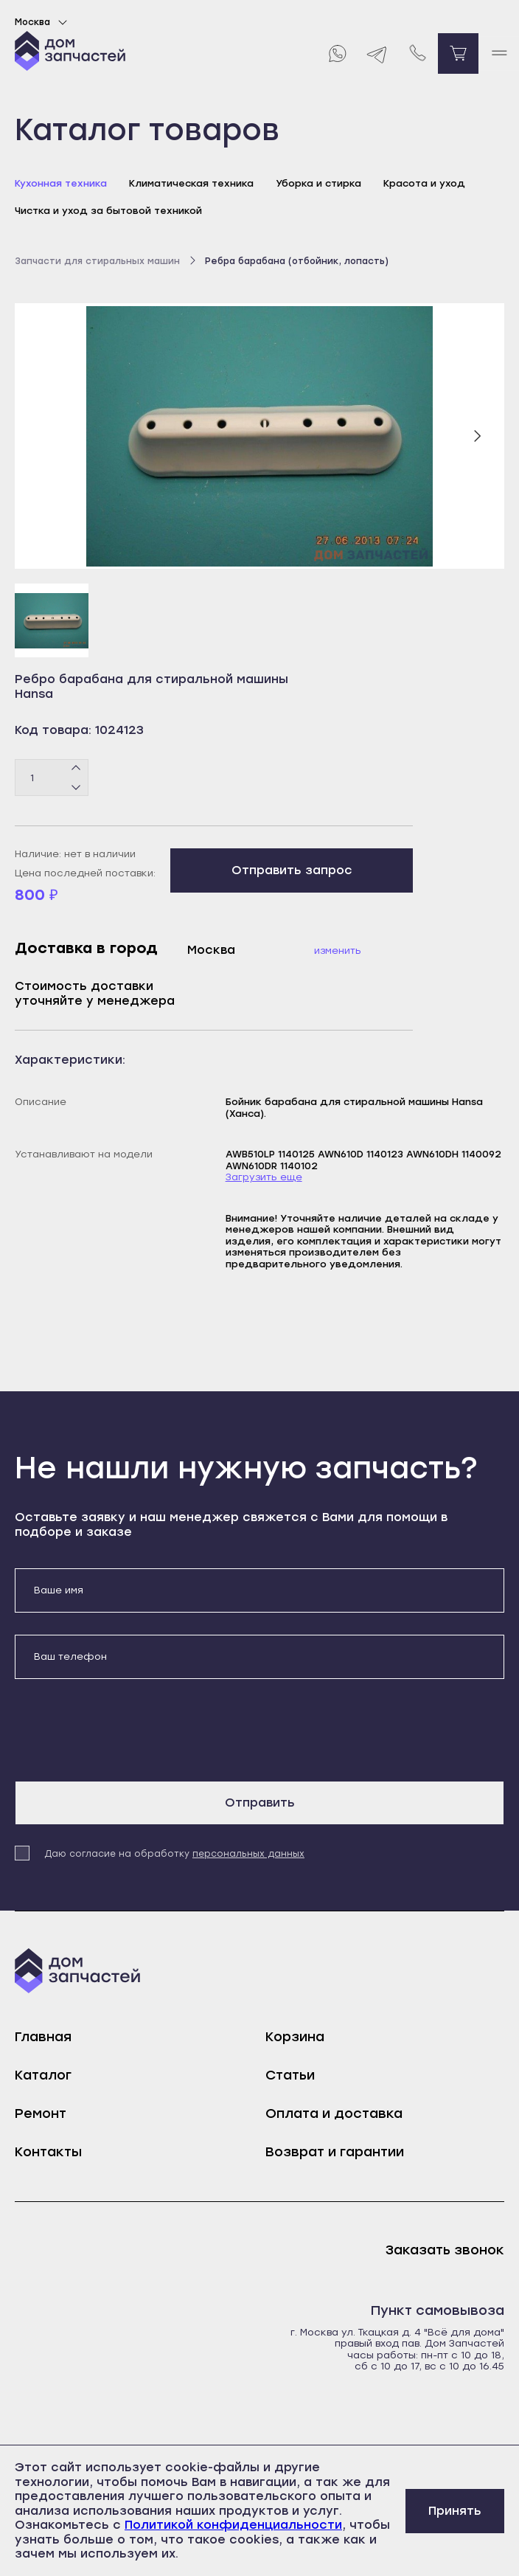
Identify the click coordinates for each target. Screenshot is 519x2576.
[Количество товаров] (51, 777)
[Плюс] (76, 768)
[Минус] (76, 787)
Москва (43, 22)
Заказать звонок (445, 2250)
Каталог (43, 2075)
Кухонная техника (61, 183)
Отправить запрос (291, 870)
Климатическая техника (191, 183)
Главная (43, 2037)
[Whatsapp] (336, 53)
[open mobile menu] (498, 53)
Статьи (290, 2075)
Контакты (48, 2152)
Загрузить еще (264, 1177)
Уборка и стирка (318, 183)
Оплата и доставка (334, 2113)
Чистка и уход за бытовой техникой (108, 210)
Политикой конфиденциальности (233, 2525)
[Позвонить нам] (417, 53)
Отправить (260, 1803)
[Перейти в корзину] (458, 53)
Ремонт (40, 2113)
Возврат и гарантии (334, 2152)
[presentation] (127, 1730)
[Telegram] (377, 53)
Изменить (337, 950)
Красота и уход (424, 183)
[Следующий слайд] (477, 436)
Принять (454, 2511)
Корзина (294, 2037)
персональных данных (248, 1854)
